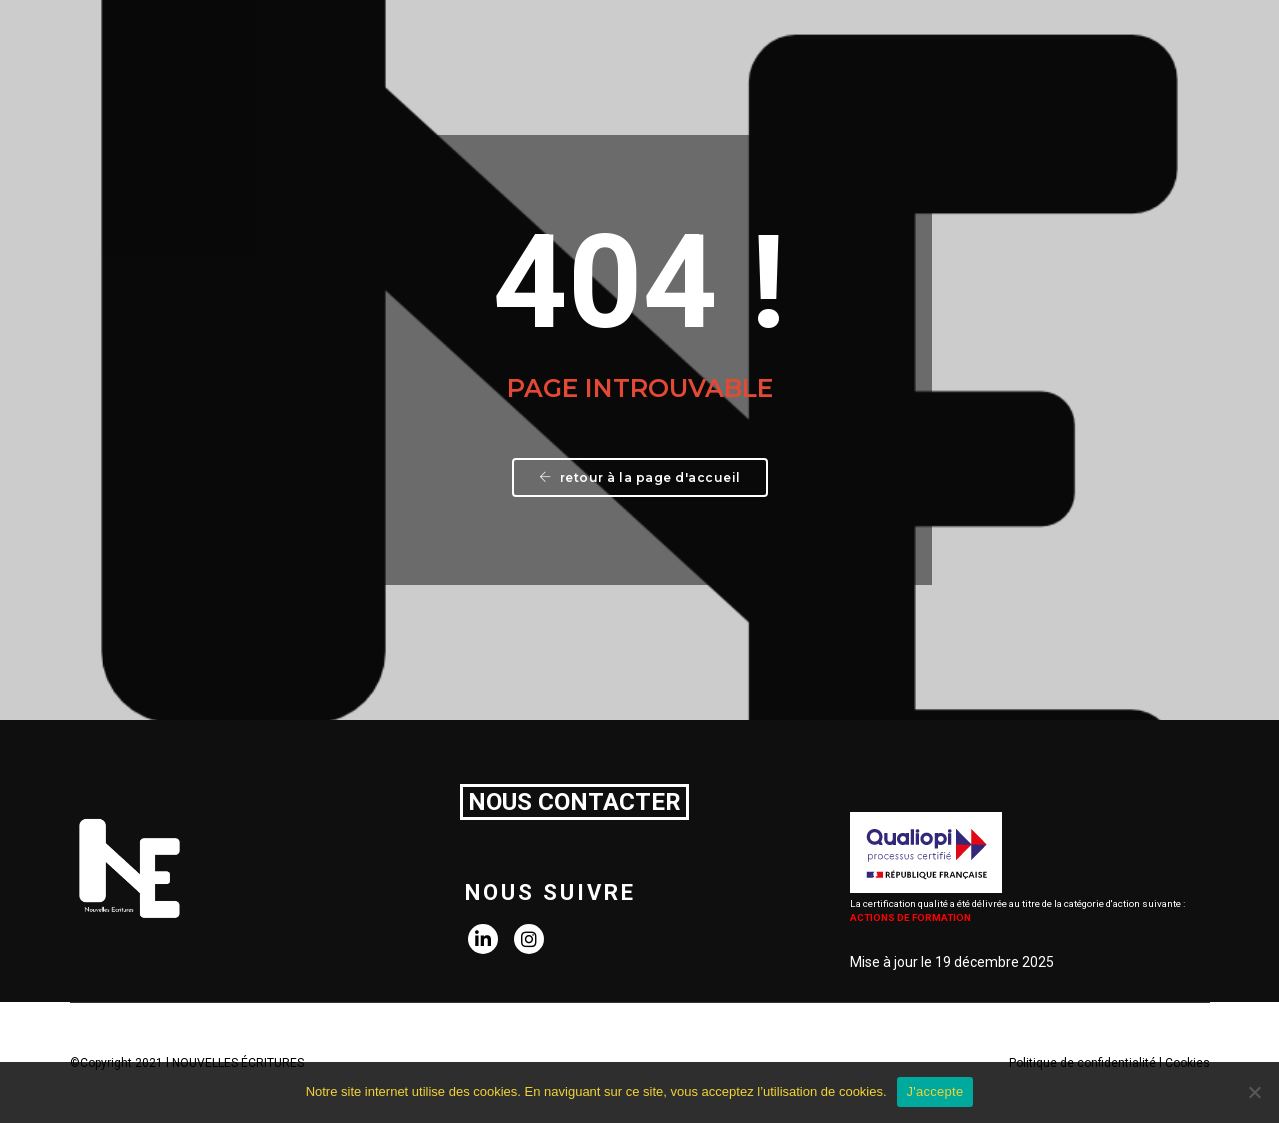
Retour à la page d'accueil (640, 477)
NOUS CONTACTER (574, 802)
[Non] (1254, 1092)
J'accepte (935, 1091)
